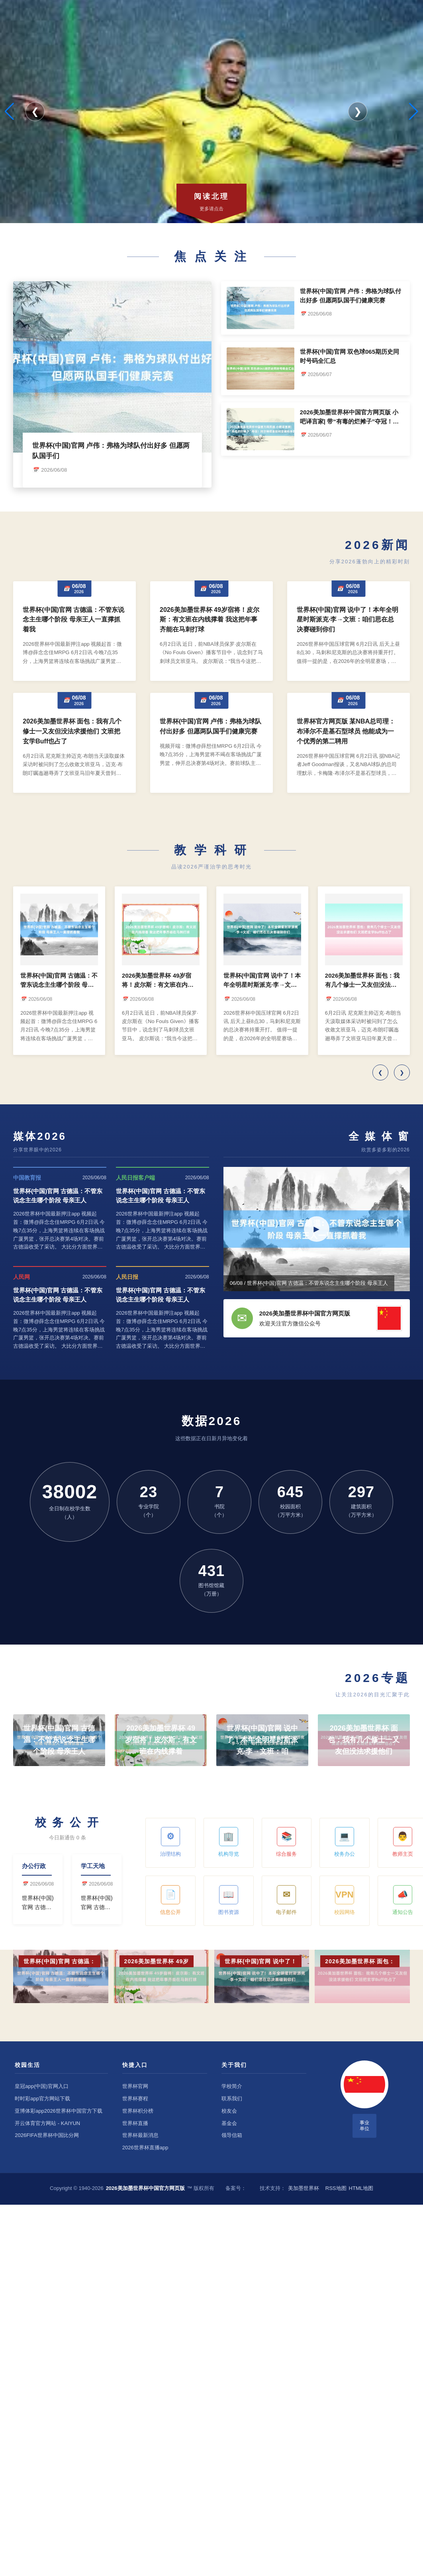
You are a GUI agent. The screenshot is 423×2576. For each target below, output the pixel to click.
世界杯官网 (135, 2086)
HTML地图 (361, 2188)
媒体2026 (40, 1136)
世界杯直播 (135, 2123)
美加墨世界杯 (303, 2188)
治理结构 (170, 1842)
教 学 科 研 (211, 850)
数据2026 (212, 1420)
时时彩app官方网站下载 (42, 2099)
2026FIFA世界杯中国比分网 (46, 2135)
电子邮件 (286, 1900)
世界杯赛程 (135, 2099)
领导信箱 (231, 2135)
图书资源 (228, 1900)
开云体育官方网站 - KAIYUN (47, 2123)
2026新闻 (377, 544)
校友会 (229, 2111)
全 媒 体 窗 (379, 1136)
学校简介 (231, 2086)
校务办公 (344, 1842)
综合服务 (286, 1842)
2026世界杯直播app (145, 2148)
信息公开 (170, 1900)
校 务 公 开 (67, 1822)
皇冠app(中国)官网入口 (41, 2086)
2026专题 (377, 1677)
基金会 (229, 2123)
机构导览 (228, 1842)
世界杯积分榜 (137, 2111)
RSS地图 (336, 2188)
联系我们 (231, 2099)
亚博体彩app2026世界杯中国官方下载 (58, 2111)
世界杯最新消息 (140, 2135)
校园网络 (344, 1900)
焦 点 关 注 (211, 256)
